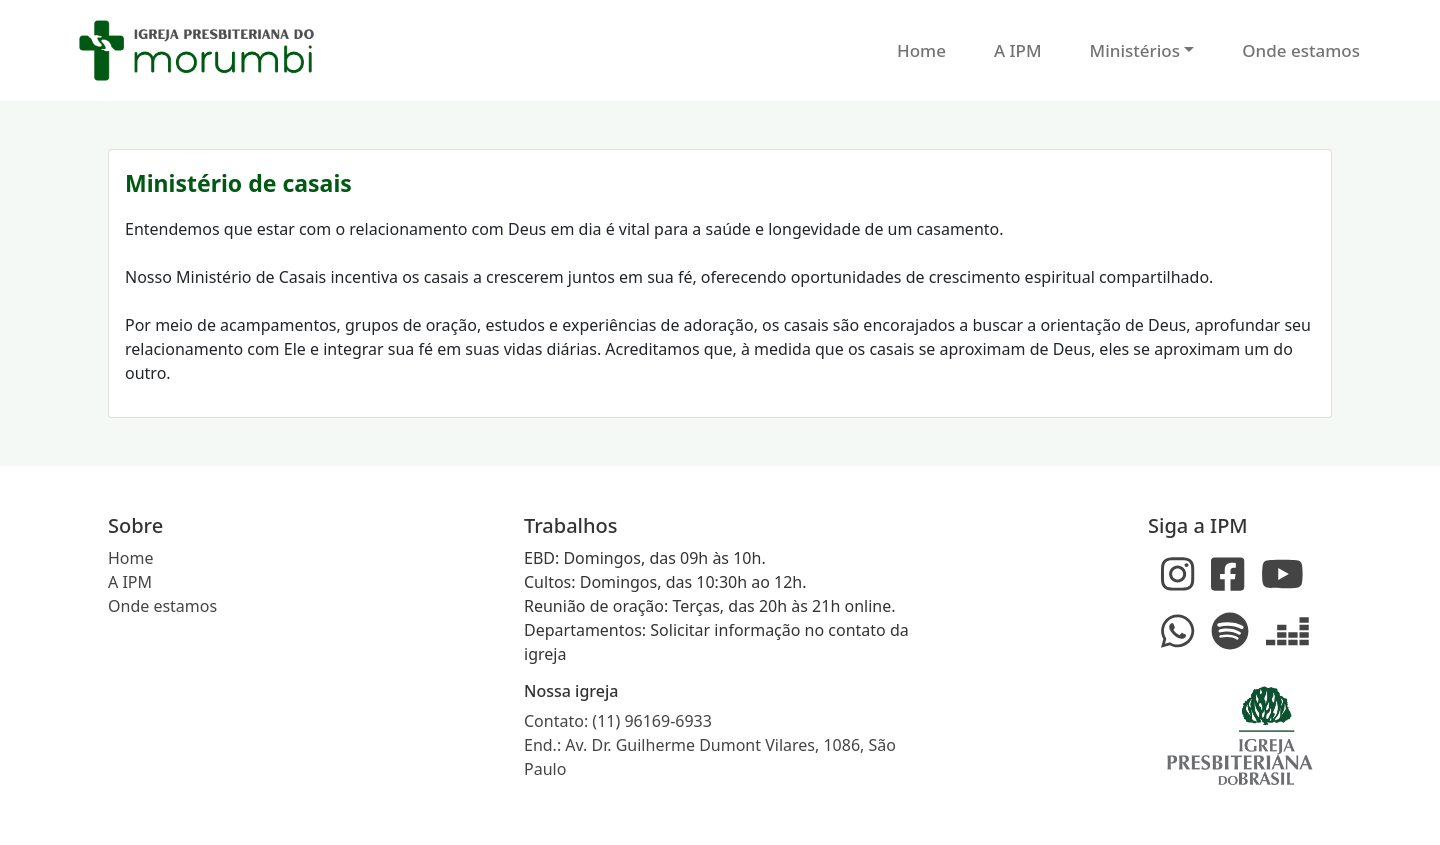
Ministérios (1135, 50)
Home (921, 50)
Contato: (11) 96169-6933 (618, 721)
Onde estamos (1301, 50)
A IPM (1018, 50)
